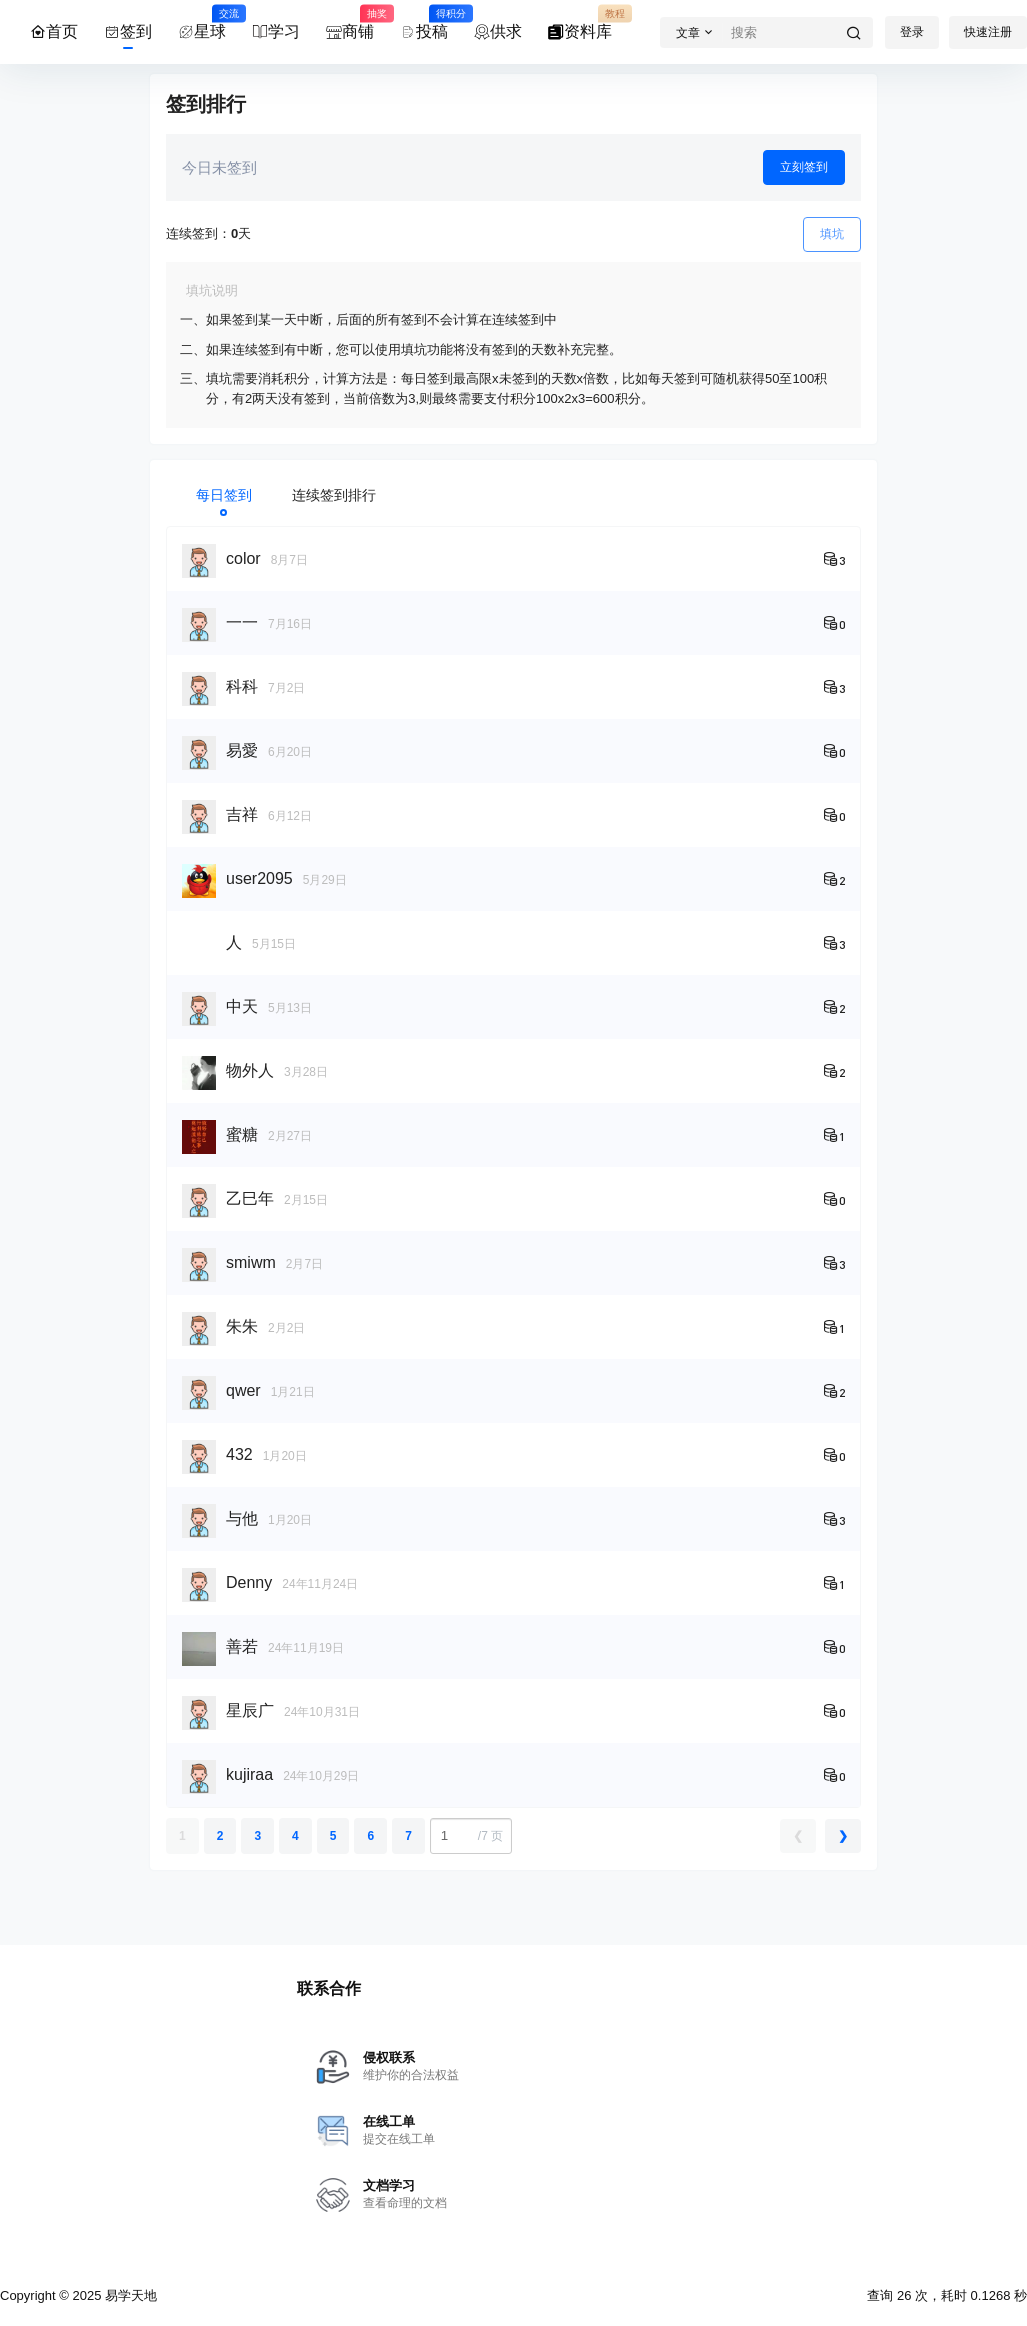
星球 (202, 23)
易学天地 (129, 2295)
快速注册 (988, 32)
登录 (912, 32)
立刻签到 (804, 167)
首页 (54, 31)
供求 (498, 31)
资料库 (580, 23)
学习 (276, 31)
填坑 (832, 234)
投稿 (424, 23)
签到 (128, 31)
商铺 (350, 23)
